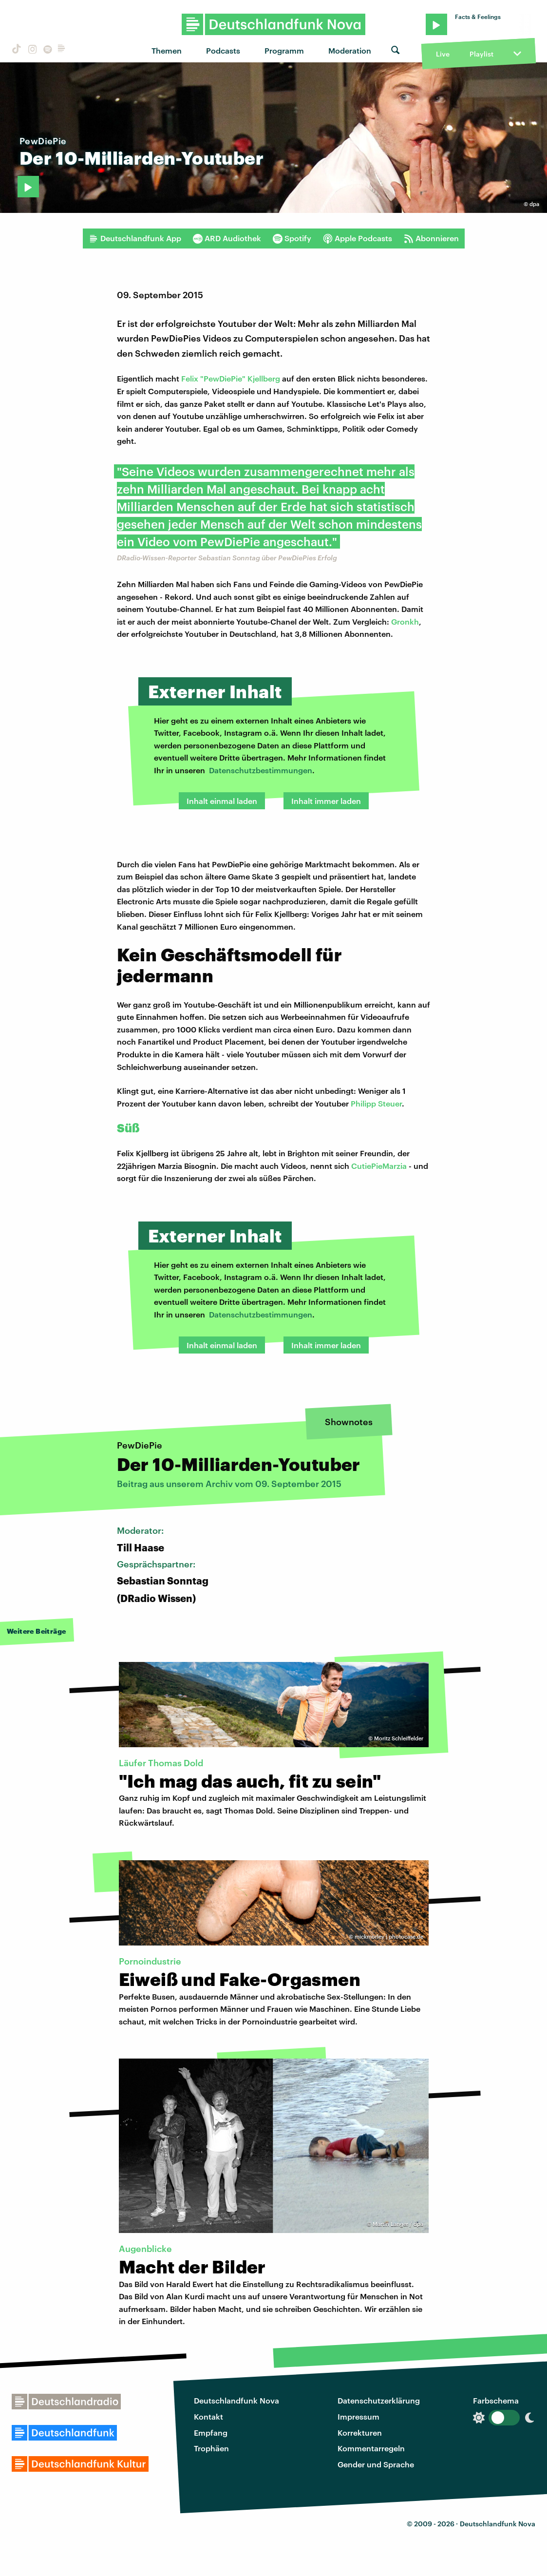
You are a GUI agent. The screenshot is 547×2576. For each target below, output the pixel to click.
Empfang (210, 2432)
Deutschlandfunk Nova (236, 2400)
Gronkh (405, 621)
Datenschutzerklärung (379, 2400)
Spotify (292, 238)
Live (443, 54)
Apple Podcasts (357, 238)
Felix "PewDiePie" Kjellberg (230, 378)
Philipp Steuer (376, 1103)
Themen (166, 50)
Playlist (481, 54)
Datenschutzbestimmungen (260, 770)
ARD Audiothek (227, 238)
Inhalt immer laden (326, 800)
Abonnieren (431, 238)
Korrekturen (360, 2432)
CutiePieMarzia (379, 1165)
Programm (284, 50)
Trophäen (211, 2448)
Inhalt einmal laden (222, 800)
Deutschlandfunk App (135, 238)
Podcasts (223, 50)
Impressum (358, 2416)
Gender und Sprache (376, 2464)
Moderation (349, 50)
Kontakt (208, 2416)
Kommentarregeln (371, 2448)
